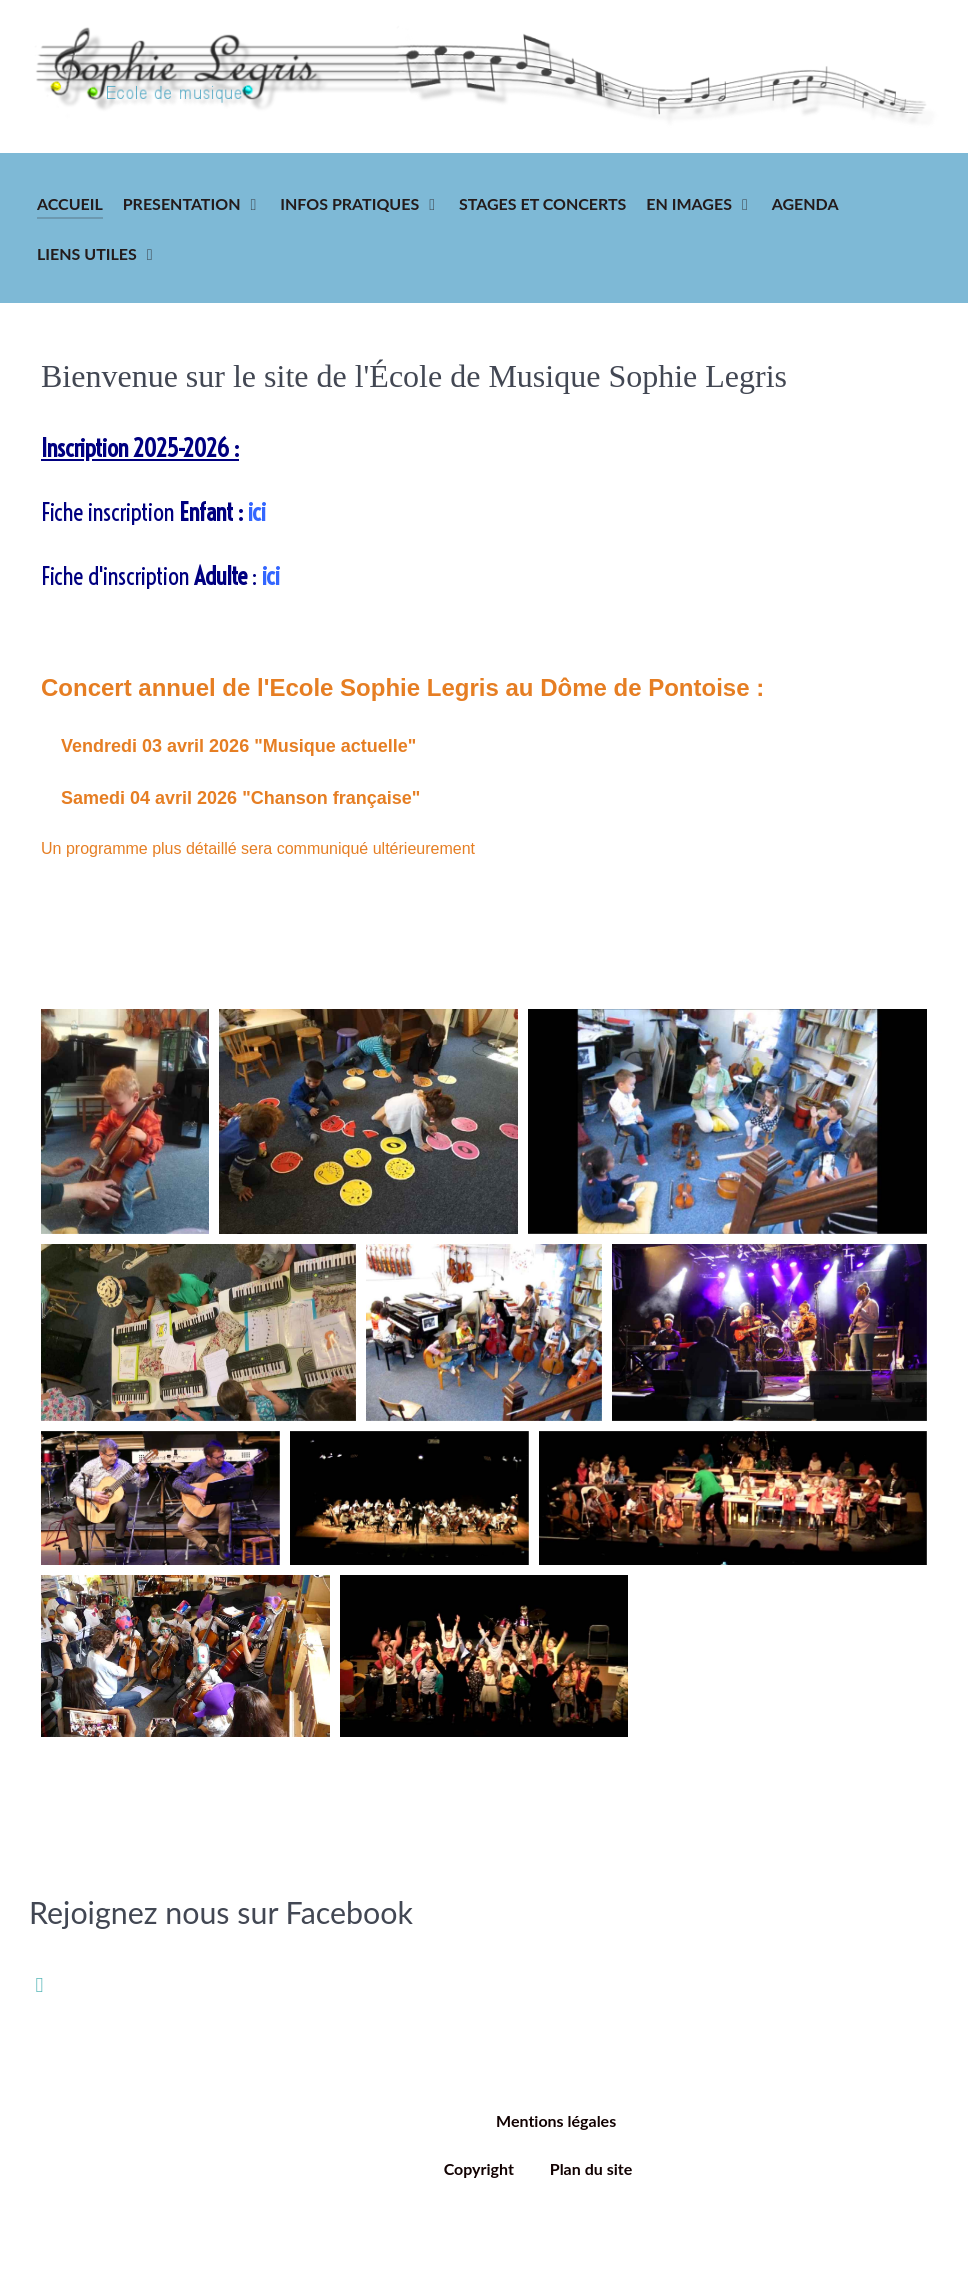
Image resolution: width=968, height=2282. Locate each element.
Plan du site (591, 2168)
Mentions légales (556, 2120)
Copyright (479, 2168)
